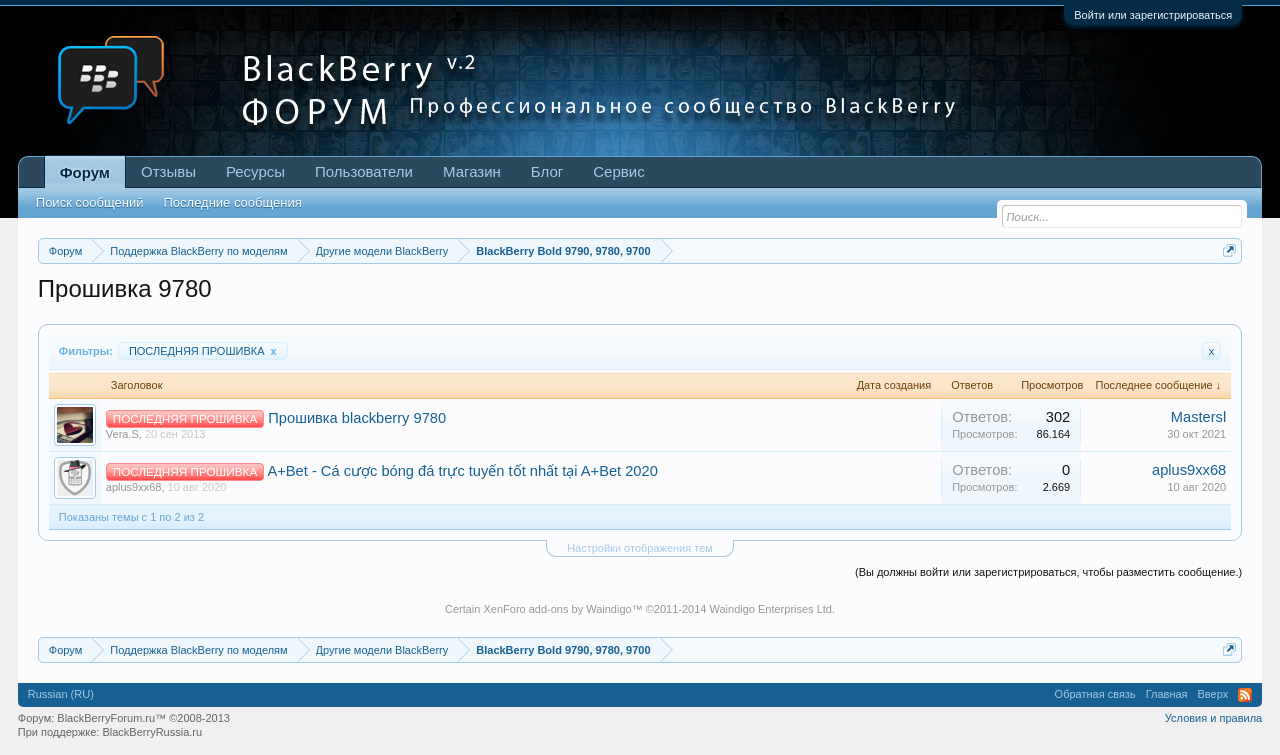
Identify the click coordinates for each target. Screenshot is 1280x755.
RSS (1245, 695)
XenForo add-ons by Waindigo (557, 609)
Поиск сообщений (90, 202)
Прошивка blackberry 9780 (357, 418)
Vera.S (122, 434)
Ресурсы (255, 171)
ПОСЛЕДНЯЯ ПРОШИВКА (203, 351)
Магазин (472, 171)
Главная (1167, 694)
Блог (547, 171)
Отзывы (168, 171)
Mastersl (1198, 417)
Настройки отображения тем (640, 548)
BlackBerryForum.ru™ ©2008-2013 (143, 718)
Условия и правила (1213, 718)
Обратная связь (1095, 694)
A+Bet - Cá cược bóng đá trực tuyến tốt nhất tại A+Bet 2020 (462, 471)
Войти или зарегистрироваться (1153, 15)
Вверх (1213, 694)
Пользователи (364, 171)
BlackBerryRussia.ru (152, 732)
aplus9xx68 (134, 487)
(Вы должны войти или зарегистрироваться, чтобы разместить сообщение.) (1048, 572)
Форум (85, 172)
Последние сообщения (232, 202)
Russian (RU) (61, 694)
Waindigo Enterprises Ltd (770, 609)
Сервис (618, 171)
